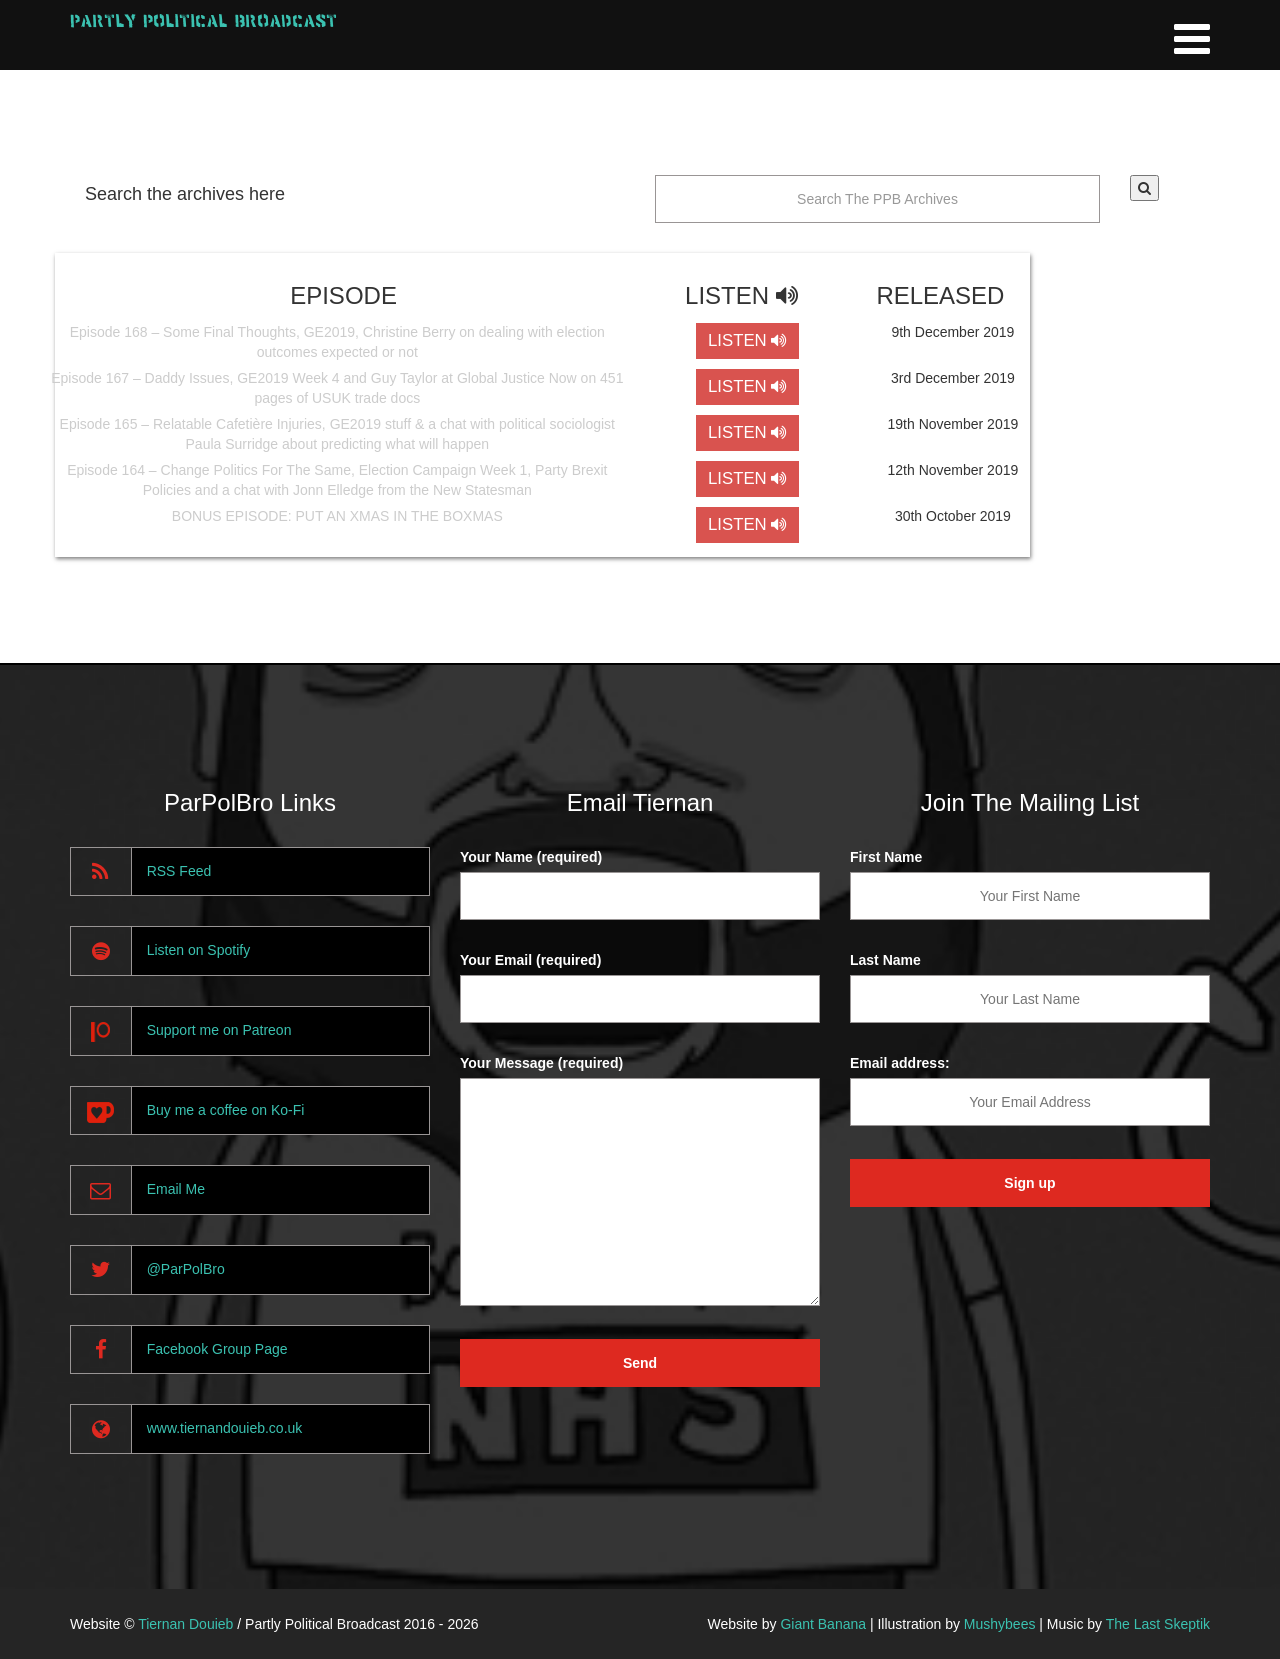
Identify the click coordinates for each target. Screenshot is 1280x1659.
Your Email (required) (530, 960)
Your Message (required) (541, 1063)
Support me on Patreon (219, 1030)
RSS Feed (179, 871)
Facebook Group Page (217, 1349)
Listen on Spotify (199, 950)
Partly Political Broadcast (203, 20)
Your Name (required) (531, 857)
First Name (886, 857)
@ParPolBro (186, 1269)
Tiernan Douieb (185, 1624)
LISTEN (747, 340)
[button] (1144, 188)
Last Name (885, 960)
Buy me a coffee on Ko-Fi (226, 1110)
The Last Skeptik (1158, 1624)
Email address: (900, 1063)
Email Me (176, 1189)
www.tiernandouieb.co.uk (225, 1428)
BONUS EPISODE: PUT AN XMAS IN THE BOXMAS (337, 516)
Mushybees (1000, 1624)
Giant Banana (823, 1624)
